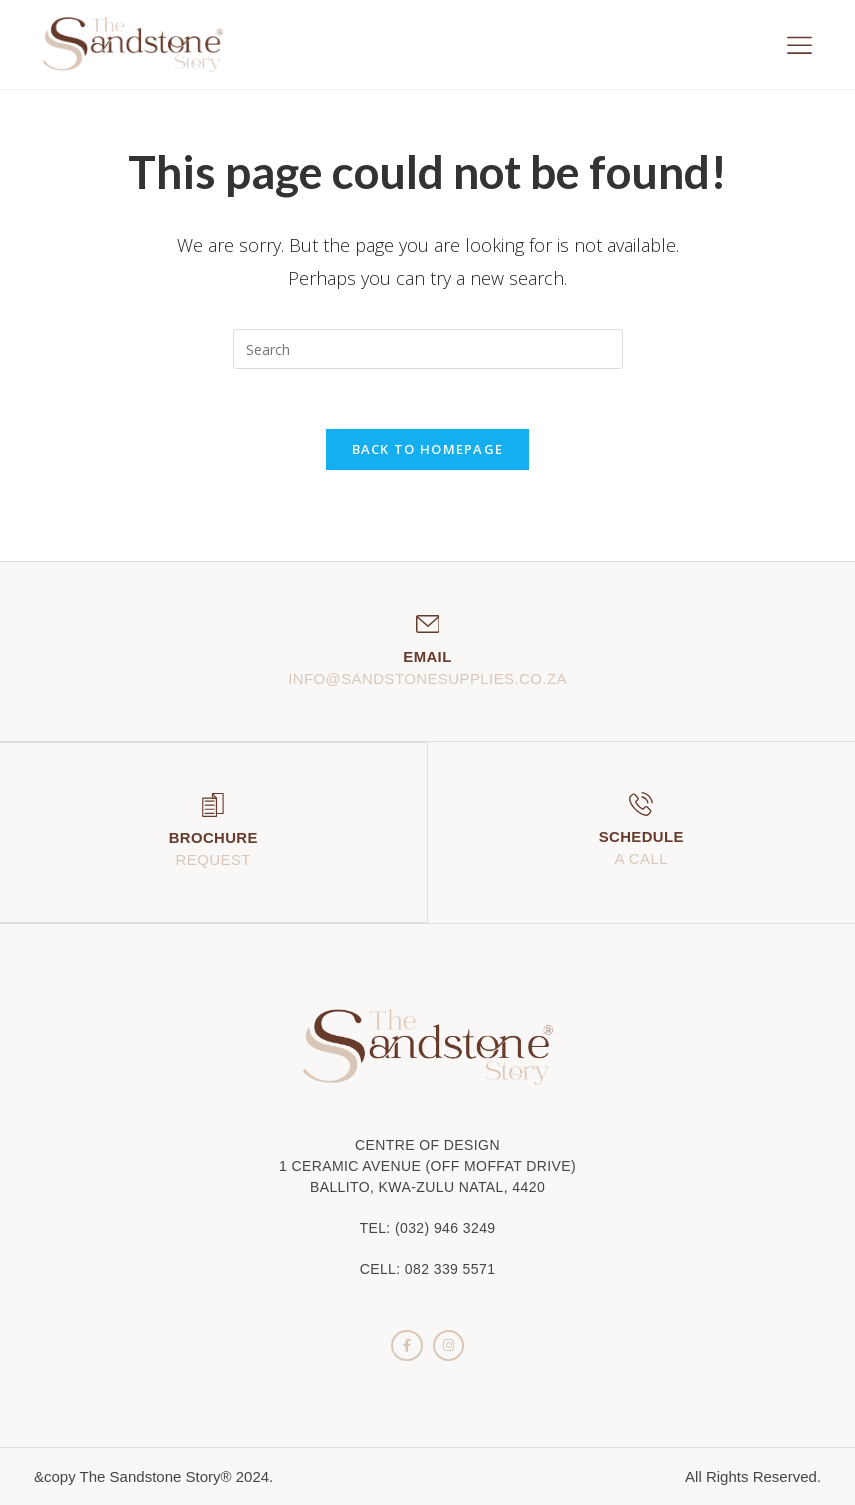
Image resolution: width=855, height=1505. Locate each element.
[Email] (428, 625)
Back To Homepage (428, 450)
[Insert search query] (428, 349)
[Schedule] (641, 805)
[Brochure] (213, 805)
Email (427, 657)
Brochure (213, 837)
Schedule (641, 837)
